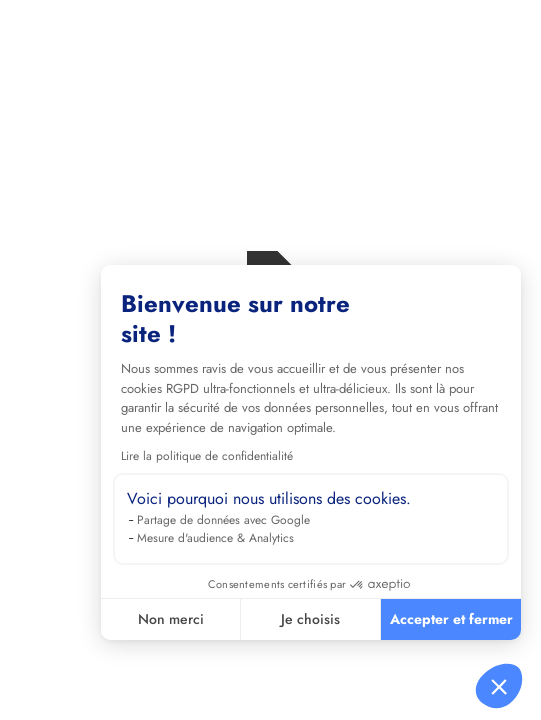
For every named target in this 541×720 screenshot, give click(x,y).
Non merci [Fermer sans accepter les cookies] (171, 619)
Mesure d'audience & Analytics (215, 538)
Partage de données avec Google (223, 520)
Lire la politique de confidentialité (207, 456)
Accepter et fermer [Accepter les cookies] (451, 619)
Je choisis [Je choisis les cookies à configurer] (310, 619)
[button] (499, 686)
